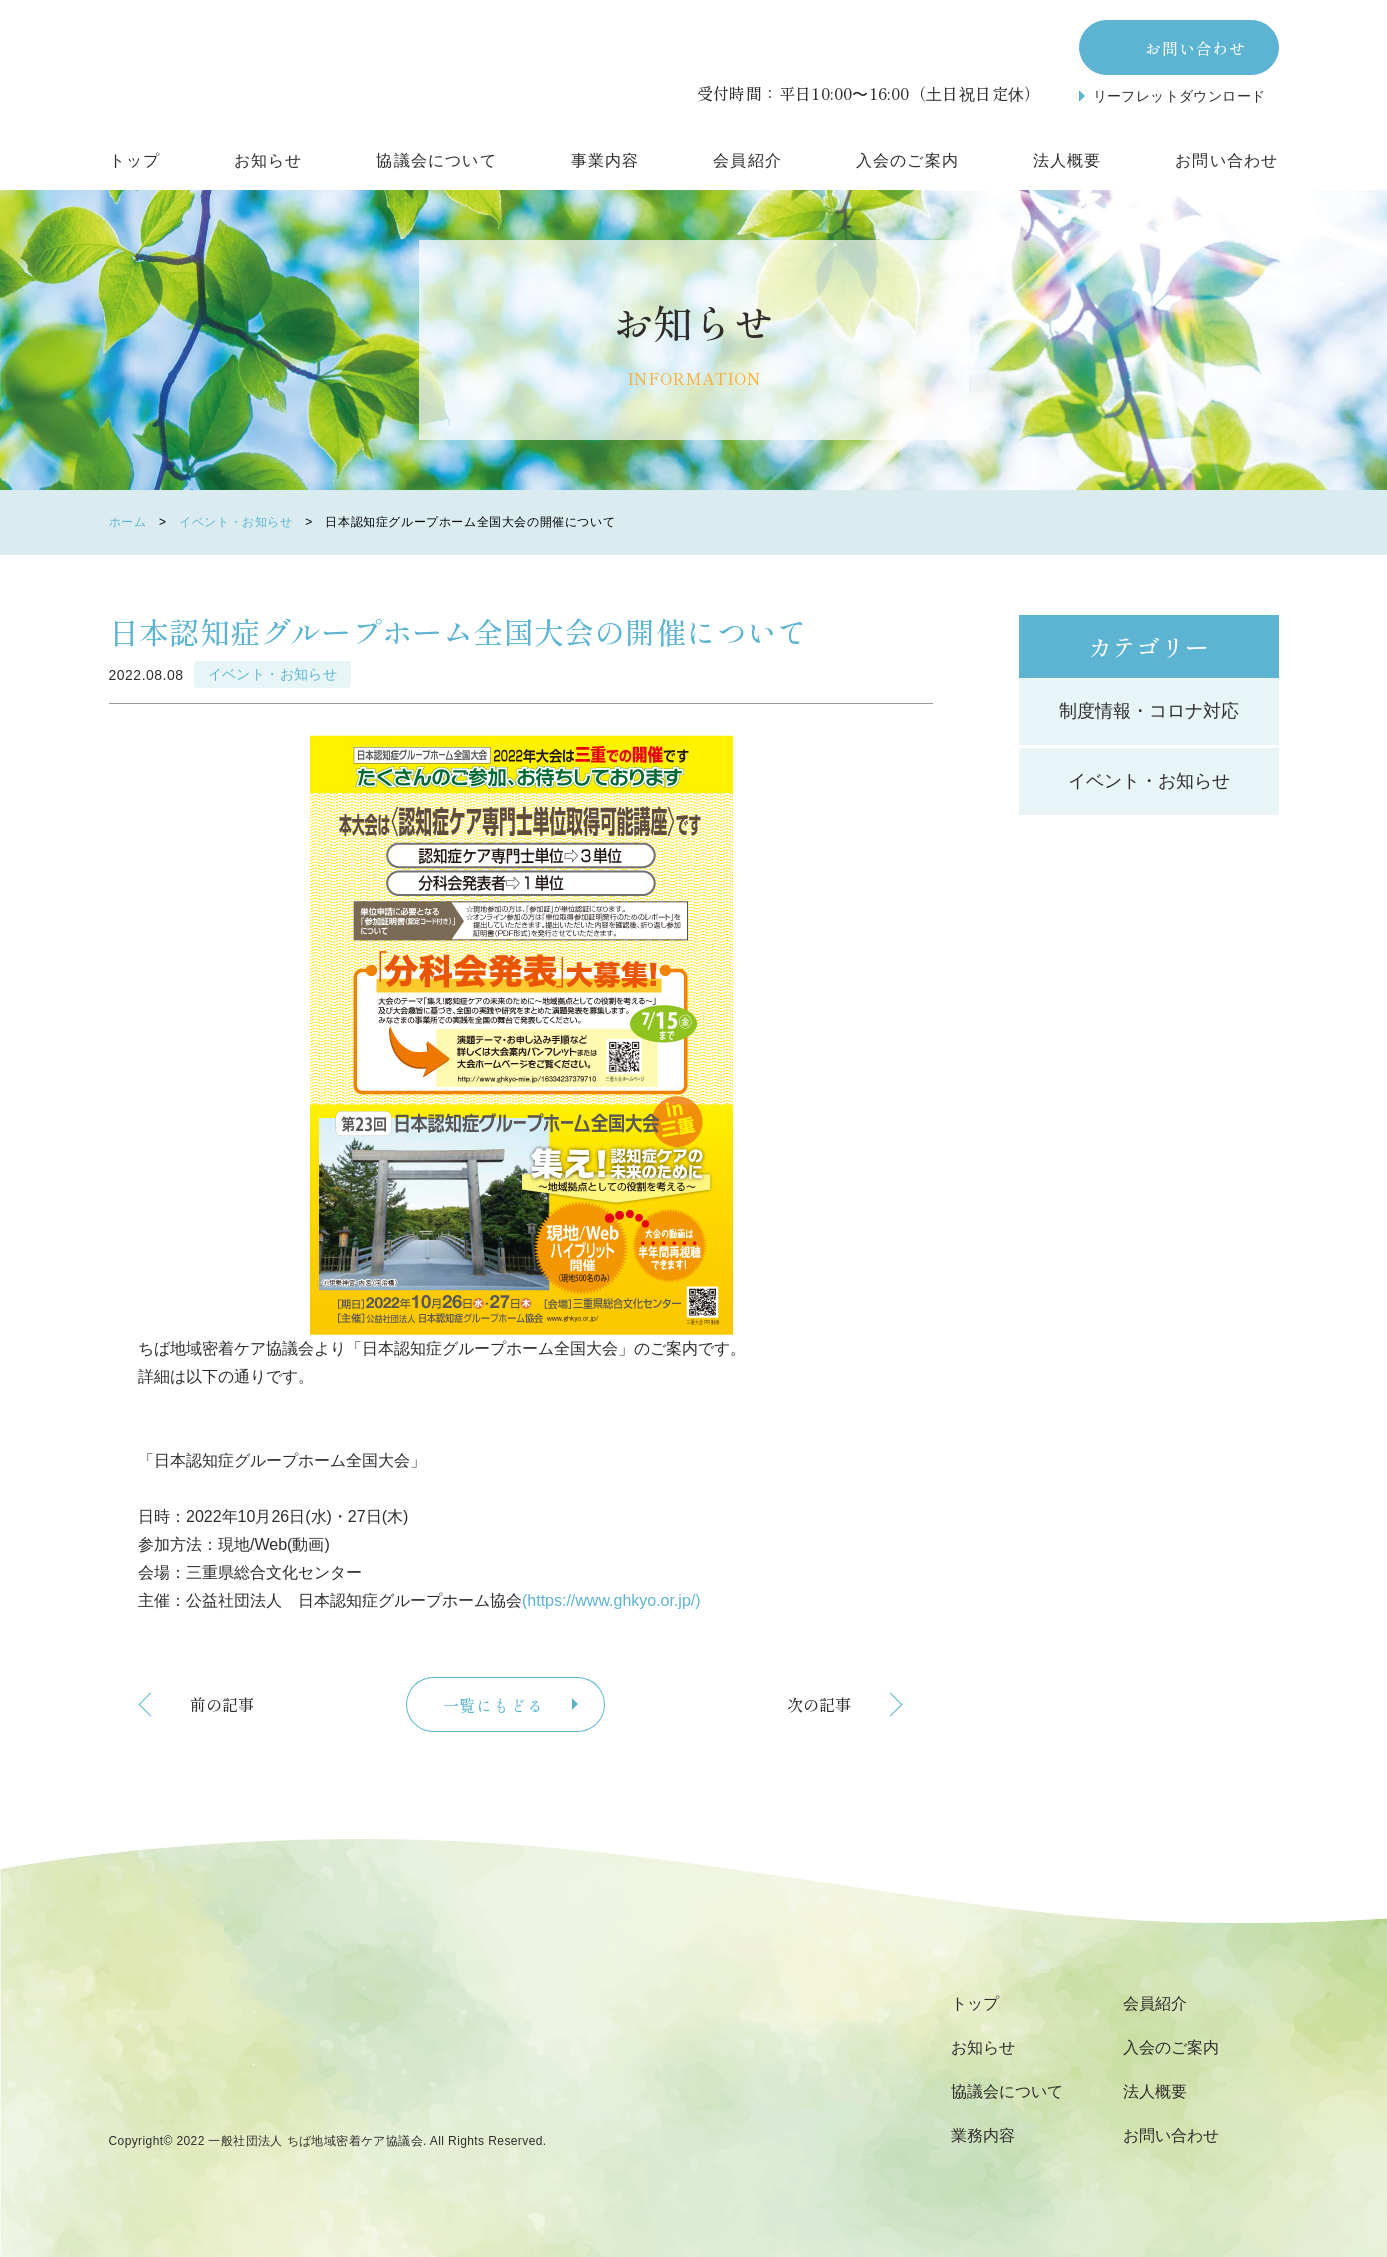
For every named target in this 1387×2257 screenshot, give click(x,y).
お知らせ (268, 160)
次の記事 (819, 1704)
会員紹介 (747, 160)
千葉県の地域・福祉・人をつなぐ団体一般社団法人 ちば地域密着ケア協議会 (329, 2047)
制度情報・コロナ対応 (1149, 711)
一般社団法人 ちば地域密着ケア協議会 (315, 2141)
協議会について (436, 160)
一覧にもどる (493, 1705)
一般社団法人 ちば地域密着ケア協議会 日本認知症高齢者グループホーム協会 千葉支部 (329, 65)
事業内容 (605, 160)
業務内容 (983, 2135)
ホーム (128, 522)
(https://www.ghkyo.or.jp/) (611, 1600)
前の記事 (222, 1704)
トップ (135, 160)
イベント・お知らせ (235, 522)
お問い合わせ (1195, 48)
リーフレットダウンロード (1179, 96)
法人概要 (1067, 160)
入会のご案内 (907, 160)
